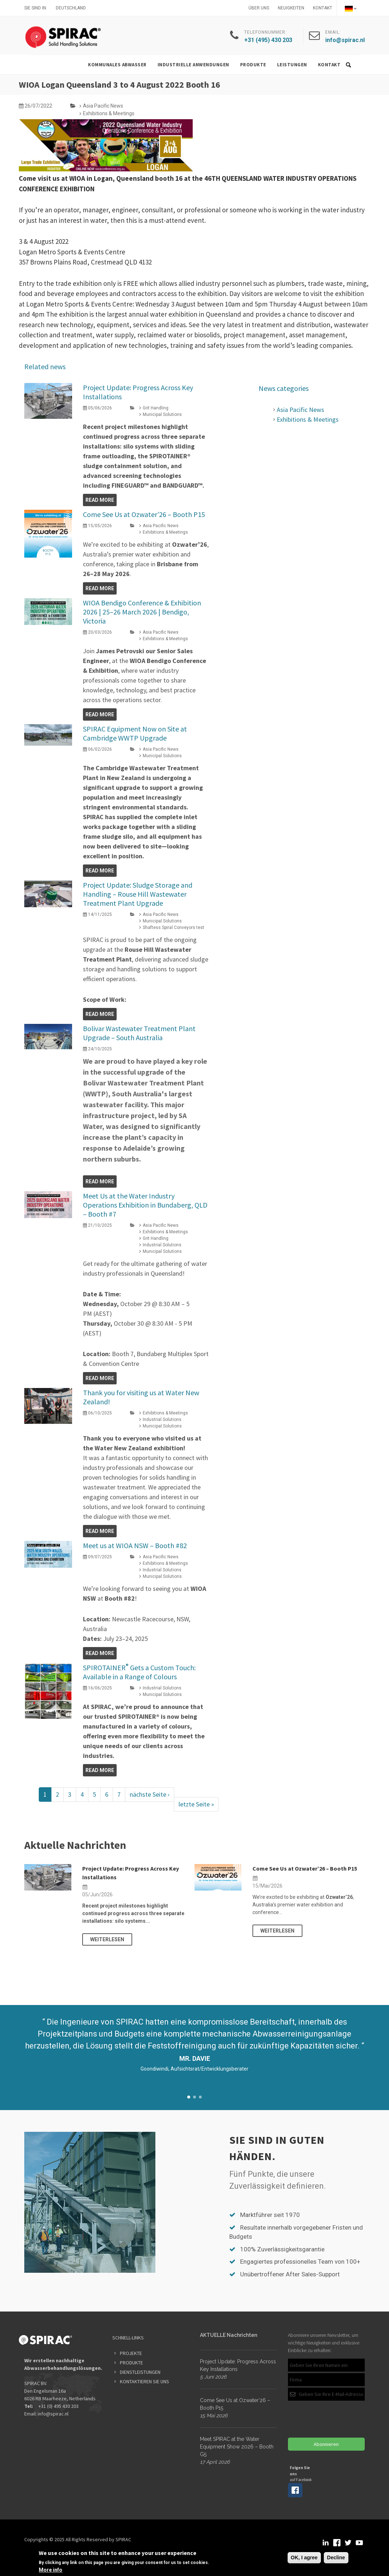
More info (50, 2570)
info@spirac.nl (53, 2413)
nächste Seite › (150, 1794)
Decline (336, 2557)
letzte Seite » (196, 1804)
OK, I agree (304, 2557)
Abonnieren (326, 2444)
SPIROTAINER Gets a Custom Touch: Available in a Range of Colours (139, 1672)
